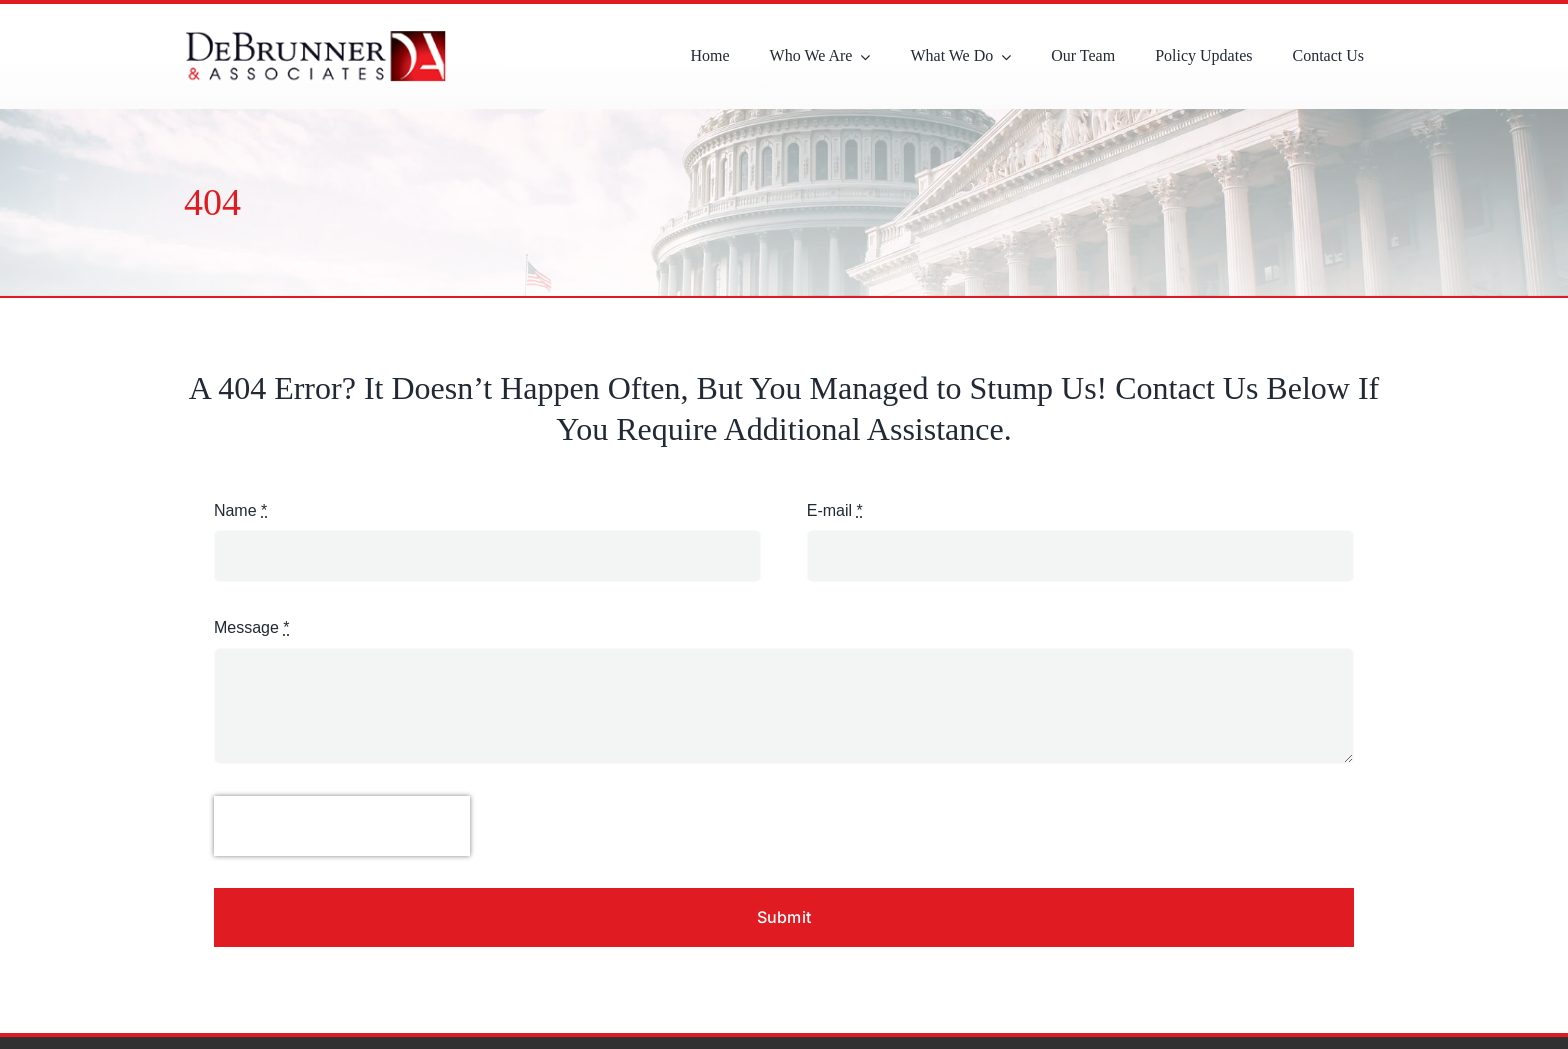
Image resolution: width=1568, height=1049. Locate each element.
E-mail (835, 510)
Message (252, 627)
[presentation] (342, 826)
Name (240, 510)
